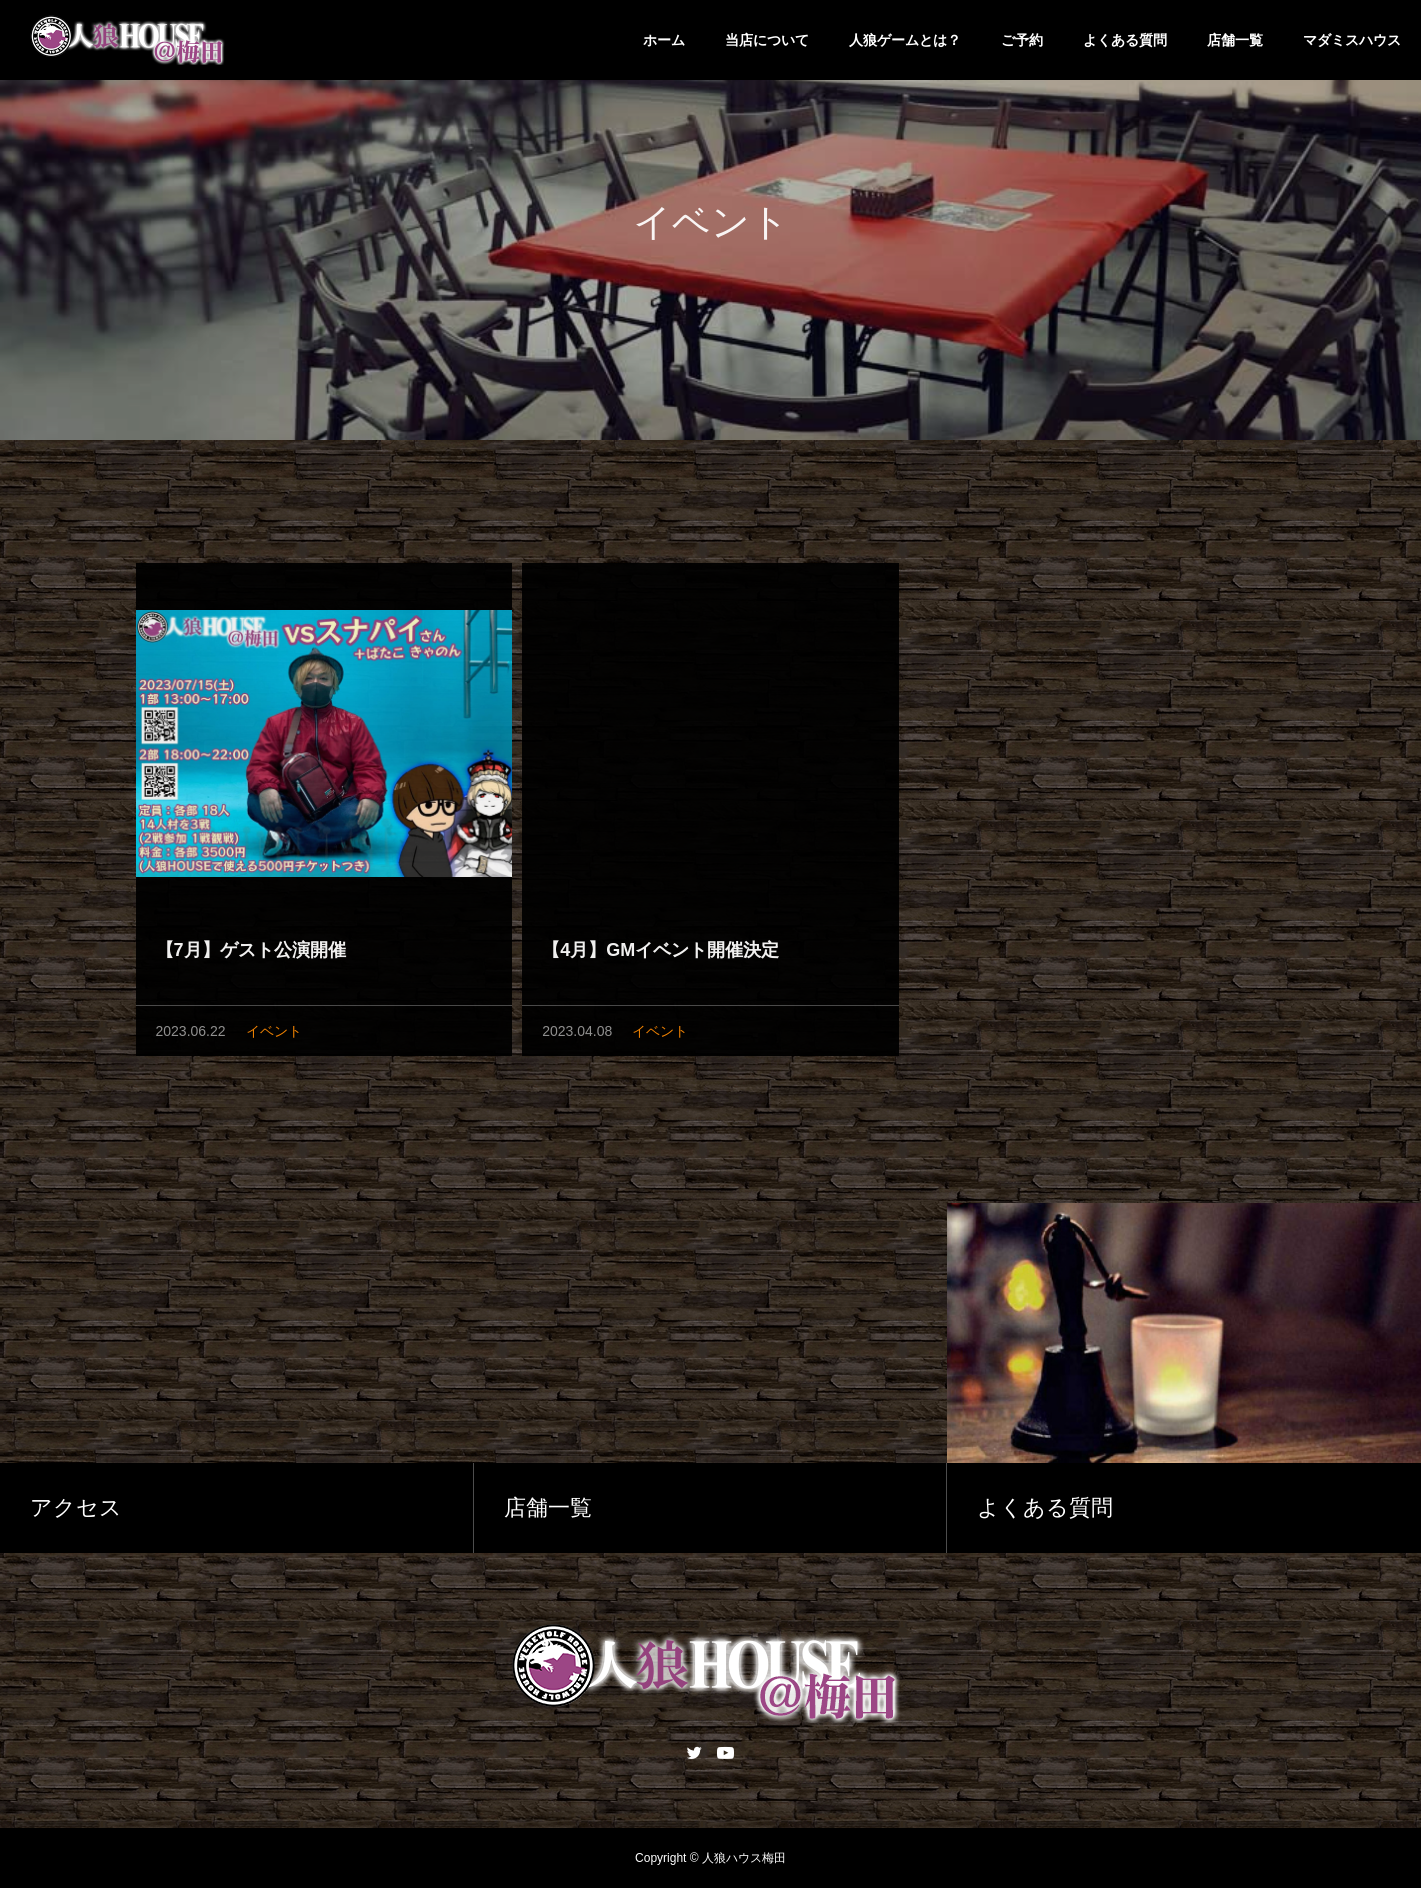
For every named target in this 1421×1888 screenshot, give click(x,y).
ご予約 (1022, 40)
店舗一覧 (1235, 40)
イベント (274, 1035)
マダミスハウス (1352, 40)
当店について (767, 40)
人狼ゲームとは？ (905, 40)
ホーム (664, 40)
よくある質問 (1125, 40)
